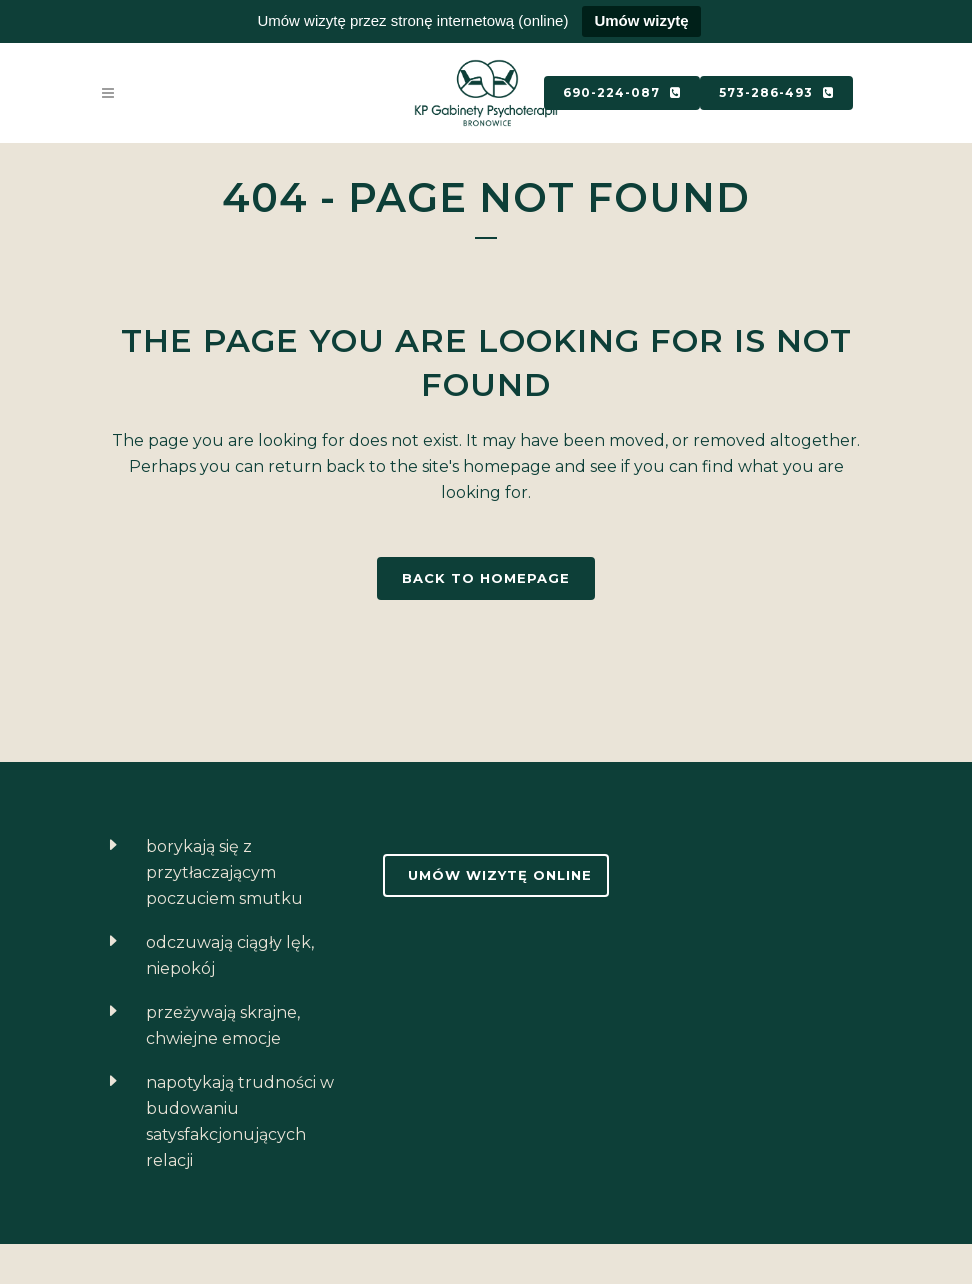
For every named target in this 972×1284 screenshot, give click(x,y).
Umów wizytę (641, 20)
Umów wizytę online (500, 875)
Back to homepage (486, 578)
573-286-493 (776, 92)
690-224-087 (622, 92)
